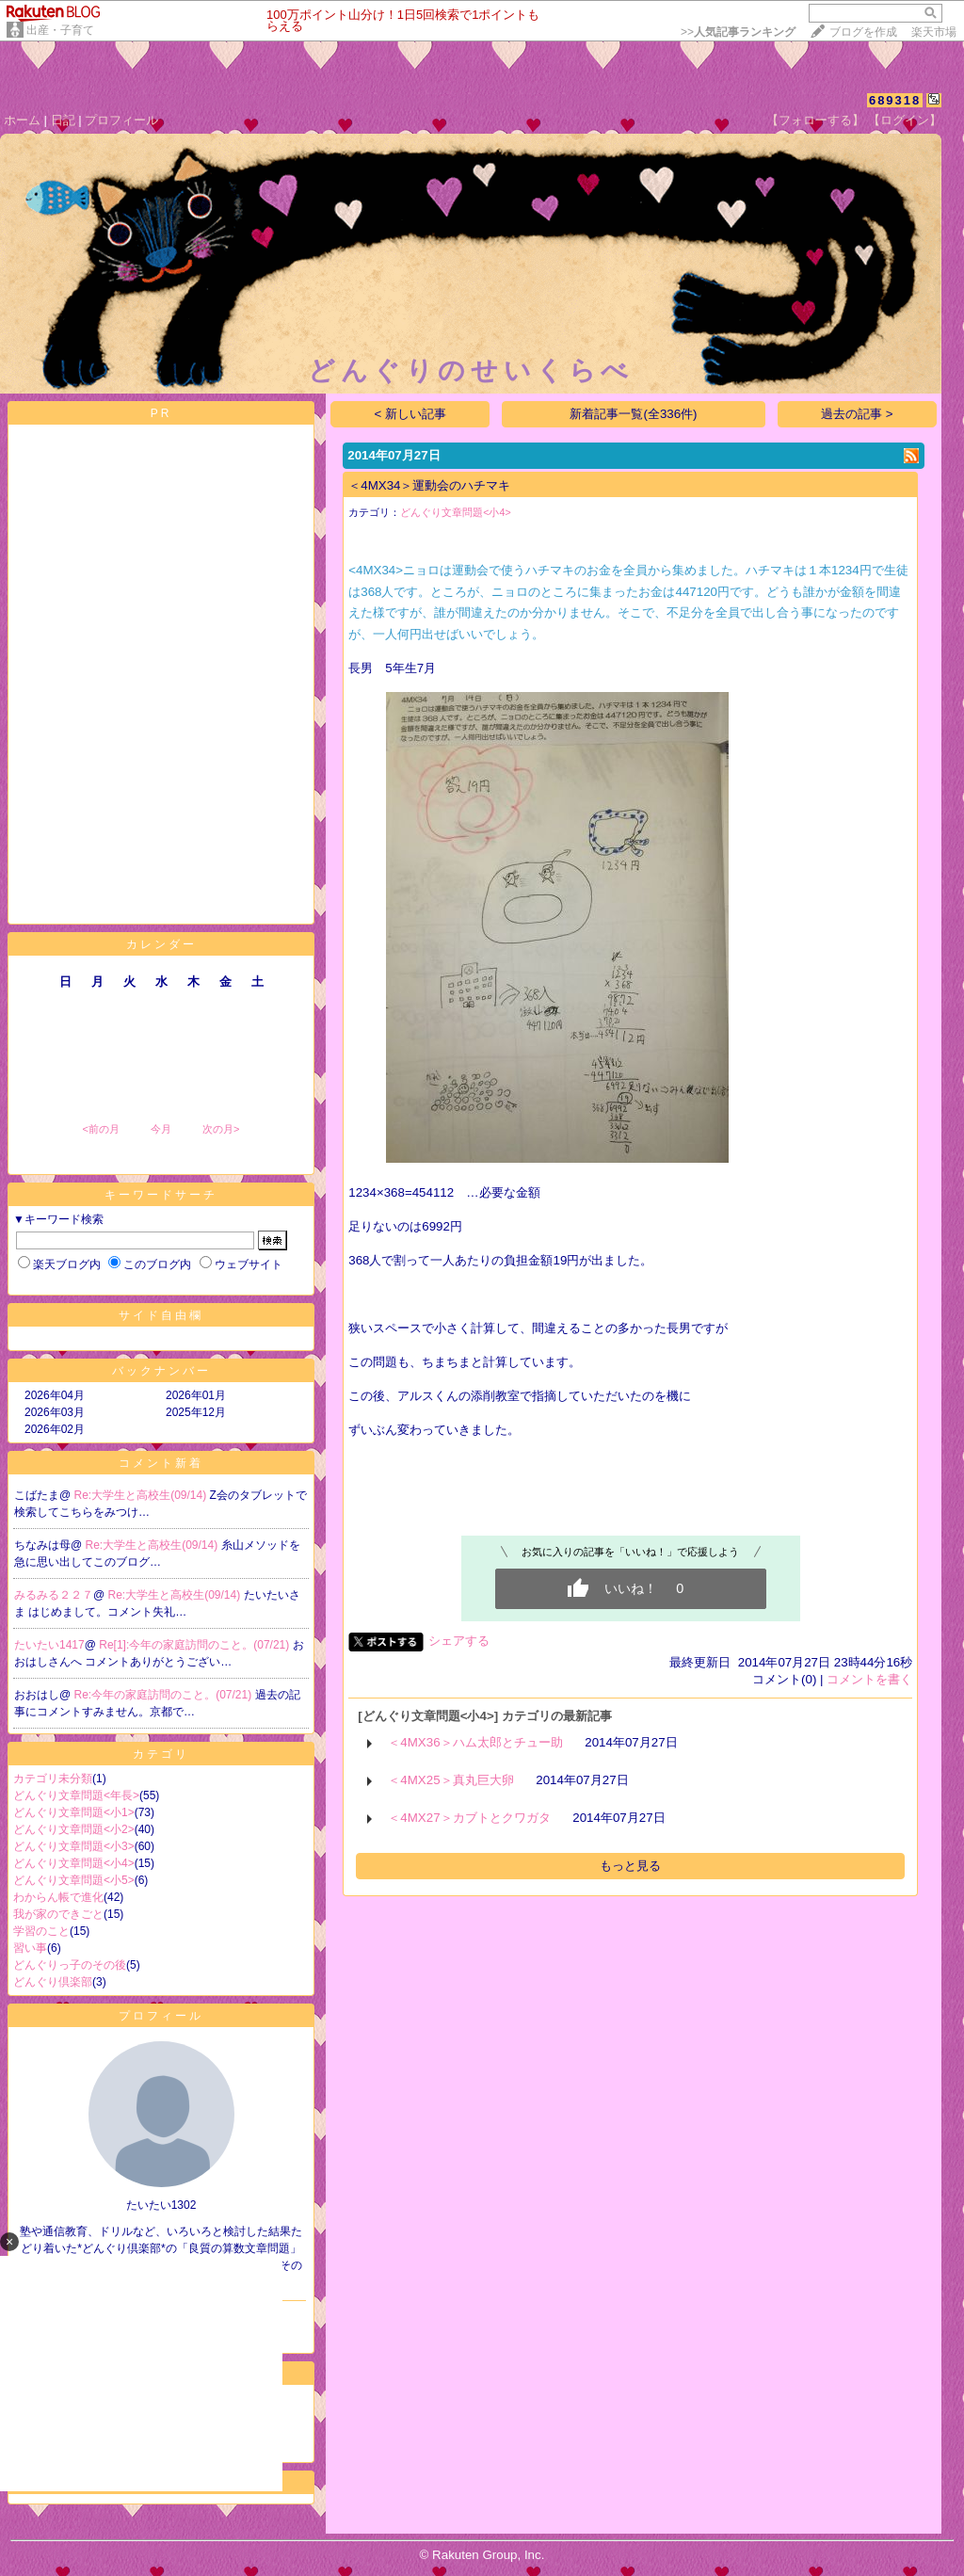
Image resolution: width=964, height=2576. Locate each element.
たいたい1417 (49, 1644)
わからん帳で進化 (58, 1897)
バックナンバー (161, 1370)
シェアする (459, 1641)
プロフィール (121, 120)
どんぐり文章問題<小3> (74, 1846)
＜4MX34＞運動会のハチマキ (429, 485)
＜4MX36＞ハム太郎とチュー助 (475, 1742)
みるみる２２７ (53, 1595)
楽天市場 (933, 32)
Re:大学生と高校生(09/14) (142, 1495)
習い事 (30, 1948)
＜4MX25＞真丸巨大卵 (450, 1780)
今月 (161, 1129)
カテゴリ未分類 (52, 1778)
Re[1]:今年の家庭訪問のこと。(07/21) (195, 1644)
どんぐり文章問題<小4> (74, 1863)
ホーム (22, 120)
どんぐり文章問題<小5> (74, 1880)
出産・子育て (60, 30)
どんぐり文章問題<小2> (74, 1829)
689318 (895, 100)
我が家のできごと (58, 1914)
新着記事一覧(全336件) (633, 414)
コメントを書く (869, 1679)
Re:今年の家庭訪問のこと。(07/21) (164, 1694)
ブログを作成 (863, 32)
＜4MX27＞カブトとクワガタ (469, 1818)
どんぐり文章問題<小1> (74, 1812)
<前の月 (100, 1129)
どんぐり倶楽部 (52, 1981)
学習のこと (41, 1931)
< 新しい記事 (411, 414)
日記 (63, 120)
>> (738, 32)
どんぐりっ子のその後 (69, 1965)
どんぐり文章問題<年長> (76, 1795)
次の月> (220, 1129)
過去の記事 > (857, 414)
